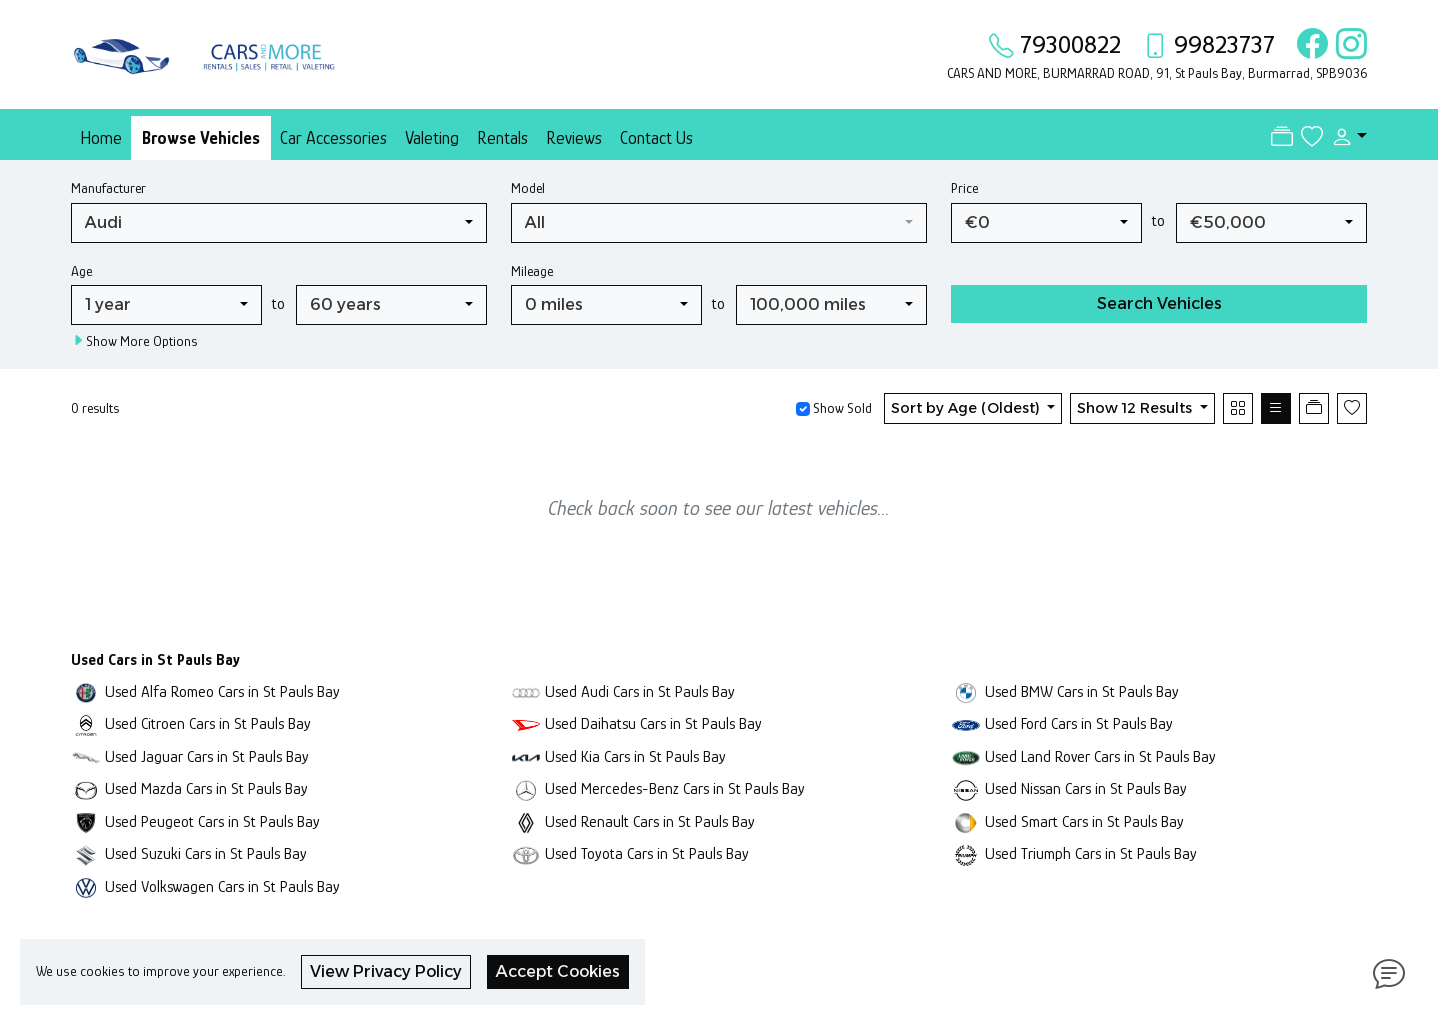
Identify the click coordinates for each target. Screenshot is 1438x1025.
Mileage (532, 271)
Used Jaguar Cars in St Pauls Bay (207, 756)
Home (101, 138)
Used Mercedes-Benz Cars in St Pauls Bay (675, 788)
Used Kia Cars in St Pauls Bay (635, 756)
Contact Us (656, 138)
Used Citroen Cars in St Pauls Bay (208, 723)
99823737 (1224, 44)
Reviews (574, 138)
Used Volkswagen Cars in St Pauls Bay (222, 886)
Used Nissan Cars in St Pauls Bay (1086, 788)
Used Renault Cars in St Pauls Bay (650, 821)
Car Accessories (333, 138)
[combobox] (279, 223)
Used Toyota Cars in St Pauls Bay (647, 853)
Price (964, 188)
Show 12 (1136, 408)
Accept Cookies (558, 971)
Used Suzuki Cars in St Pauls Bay (206, 853)
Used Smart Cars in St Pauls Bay (1084, 821)
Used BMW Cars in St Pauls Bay (1082, 691)
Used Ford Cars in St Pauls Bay (1079, 723)
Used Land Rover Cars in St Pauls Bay (1100, 756)
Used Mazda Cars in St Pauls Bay (206, 788)
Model (528, 188)
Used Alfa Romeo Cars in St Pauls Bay (222, 691)
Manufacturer (108, 188)
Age (81, 271)
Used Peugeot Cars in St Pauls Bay (212, 821)
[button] (1345, 137)
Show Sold (841, 408)
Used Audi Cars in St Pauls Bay (640, 691)
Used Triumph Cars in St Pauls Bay (1091, 853)
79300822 (1070, 44)
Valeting (432, 138)
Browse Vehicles (201, 138)
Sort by (967, 408)
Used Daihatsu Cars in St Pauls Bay (653, 723)
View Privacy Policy (386, 971)
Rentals (502, 138)
